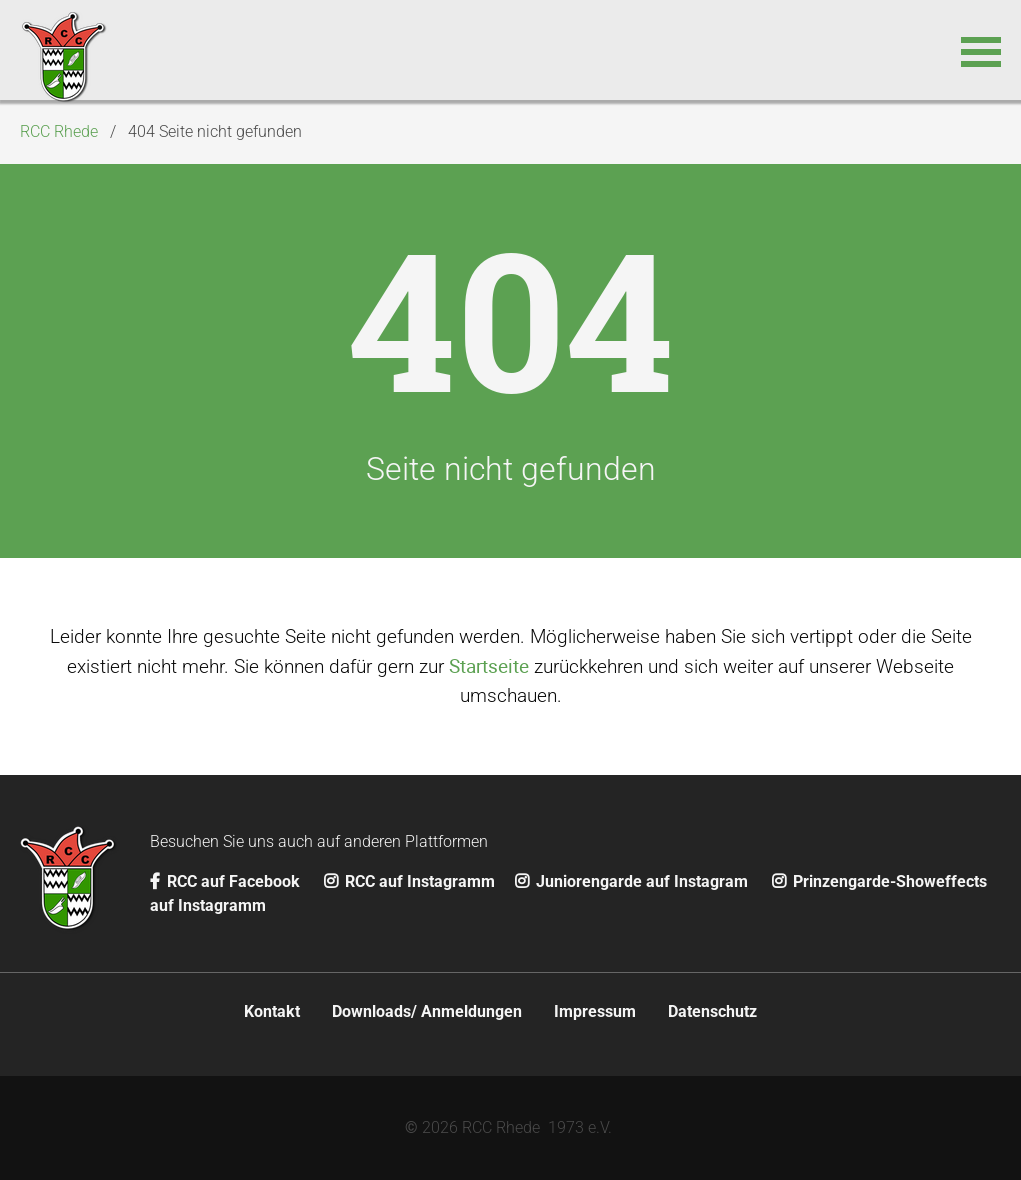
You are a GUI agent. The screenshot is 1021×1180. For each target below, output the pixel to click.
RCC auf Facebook (227, 881)
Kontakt (272, 1011)
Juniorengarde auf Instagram (633, 881)
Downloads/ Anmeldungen (427, 1011)
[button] (981, 50)
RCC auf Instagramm (409, 881)
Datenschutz (712, 1011)
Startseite (489, 666)
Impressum (595, 1011)
